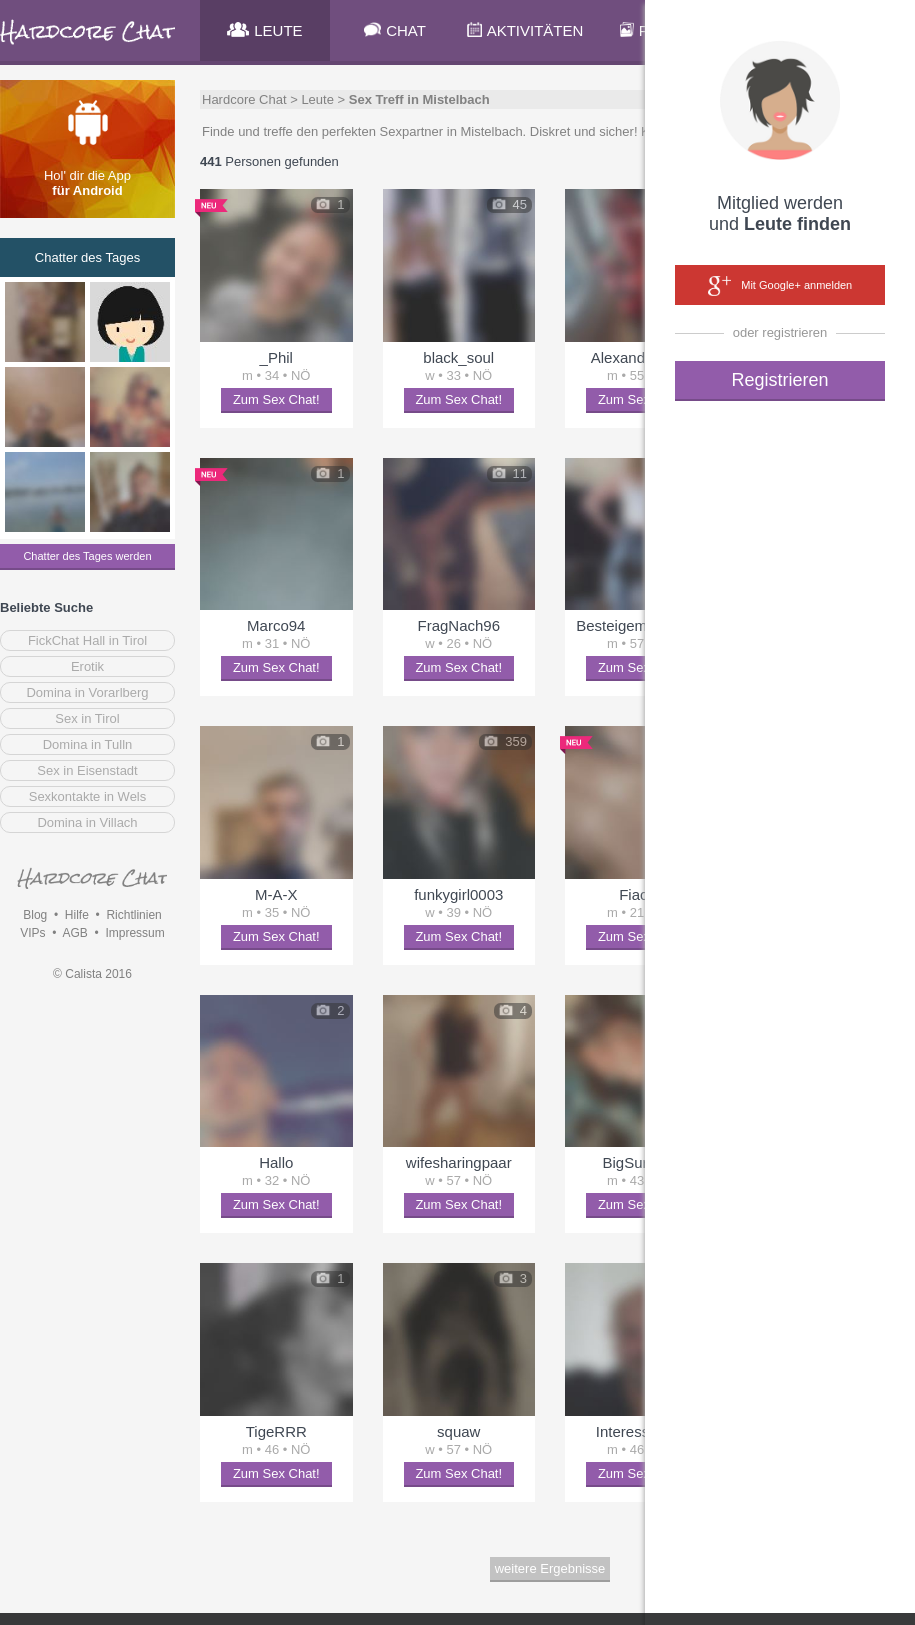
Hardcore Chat (244, 99)
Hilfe (77, 915)
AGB (74, 933)
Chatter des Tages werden (87, 556)
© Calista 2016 (92, 974)
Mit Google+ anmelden (780, 286)
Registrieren (779, 380)
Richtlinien (133, 915)
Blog (35, 915)
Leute (317, 99)
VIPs (32, 933)
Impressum (134, 933)
